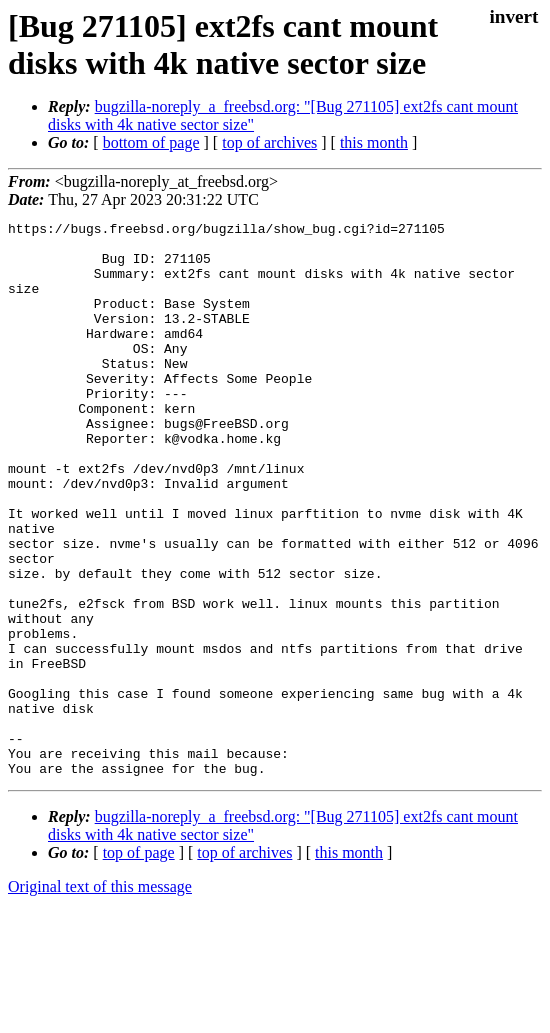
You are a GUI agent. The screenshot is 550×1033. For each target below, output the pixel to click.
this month (374, 142)
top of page (139, 963)
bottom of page (151, 142)
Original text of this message (100, 997)
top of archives (269, 142)
